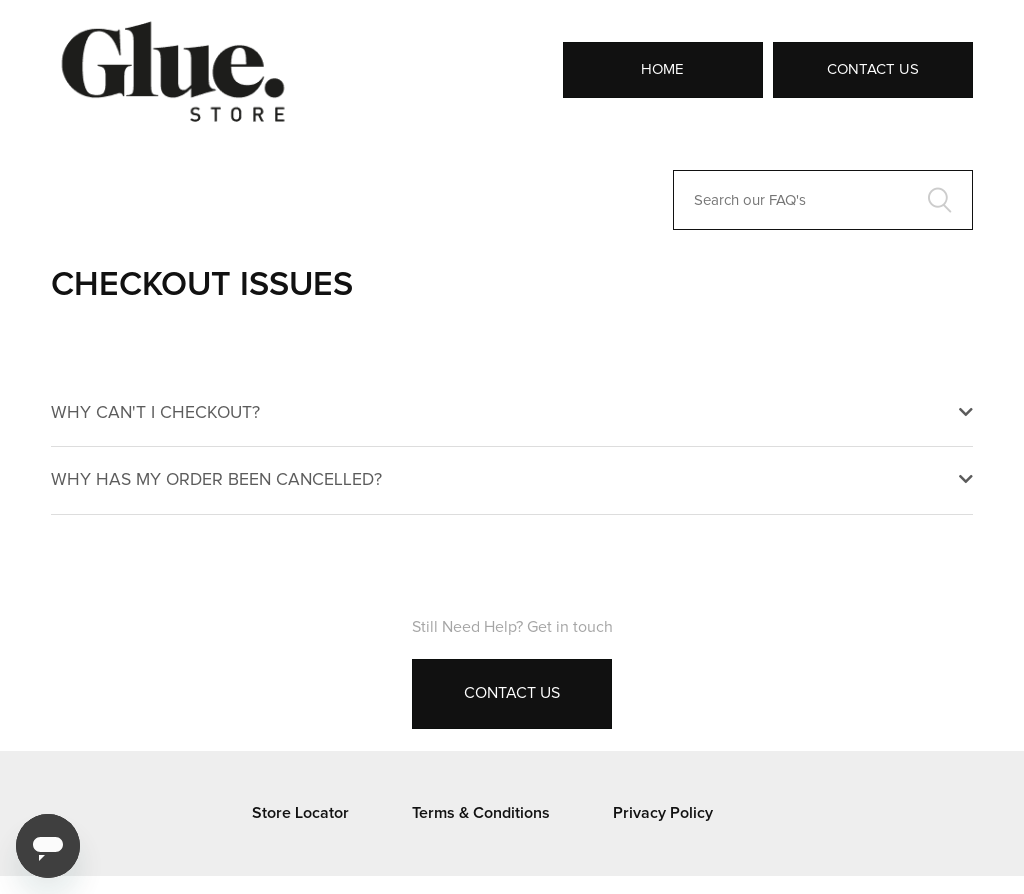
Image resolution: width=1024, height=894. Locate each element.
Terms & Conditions (481, 813)
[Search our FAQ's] (823, 200)
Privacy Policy (663, 813)
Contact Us (873, 69)
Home (662, 69)
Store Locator (300, 813)
